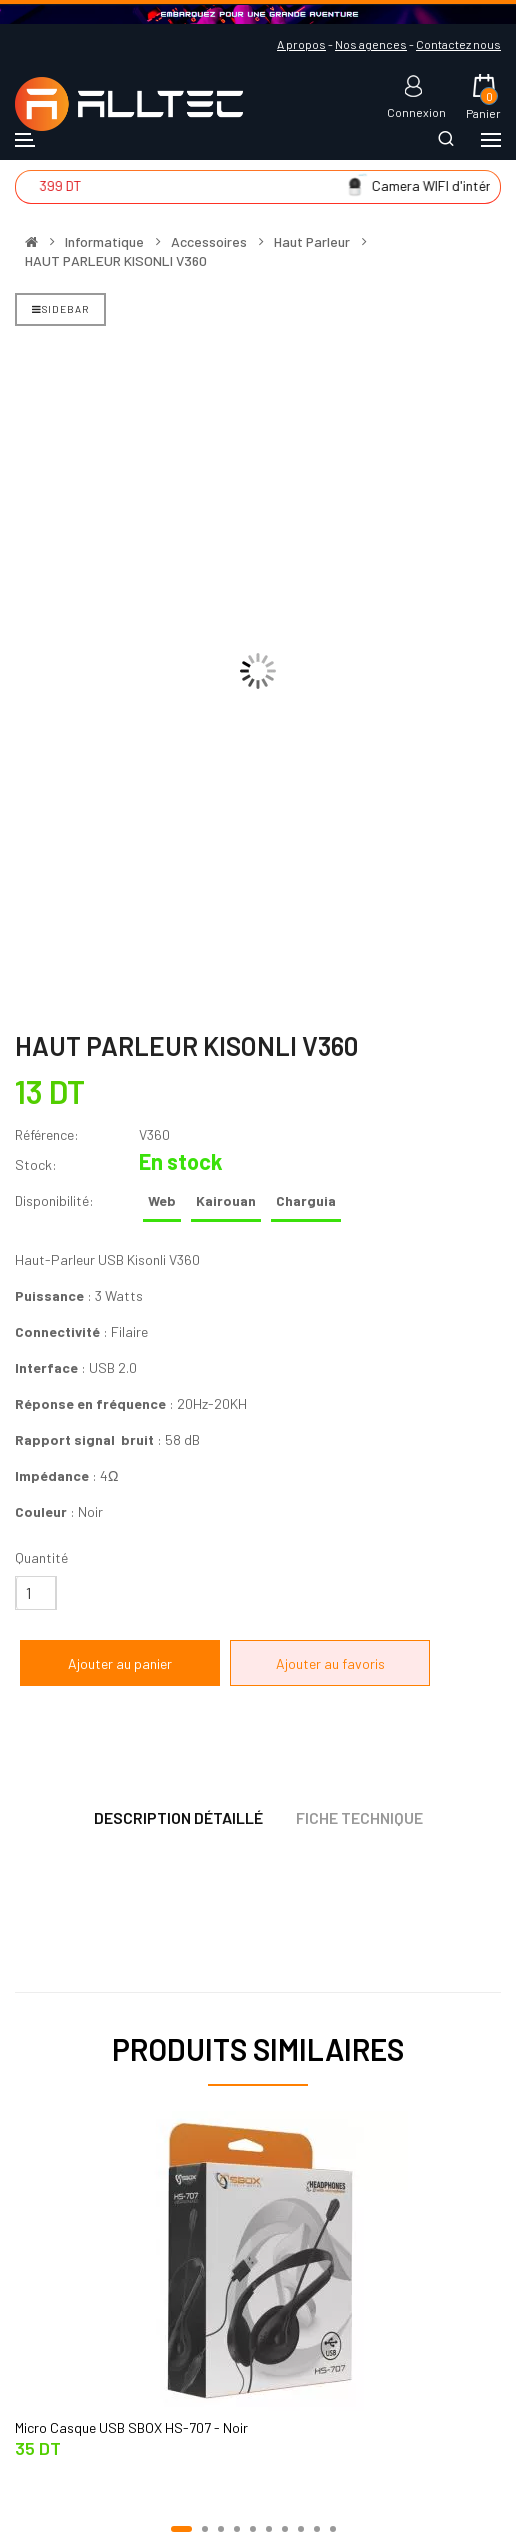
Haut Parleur (312, 242)
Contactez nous (458, 44)
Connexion (416, 111)
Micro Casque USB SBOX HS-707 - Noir (131, 2427)
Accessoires (209, 242)
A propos (301, 44)
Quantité (41, 1557)
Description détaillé (178, 1817)
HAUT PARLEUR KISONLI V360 (116, 261)
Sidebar (60, 309)
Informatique (104, 242)
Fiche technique (359, 1817)
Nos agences (371, 44)
